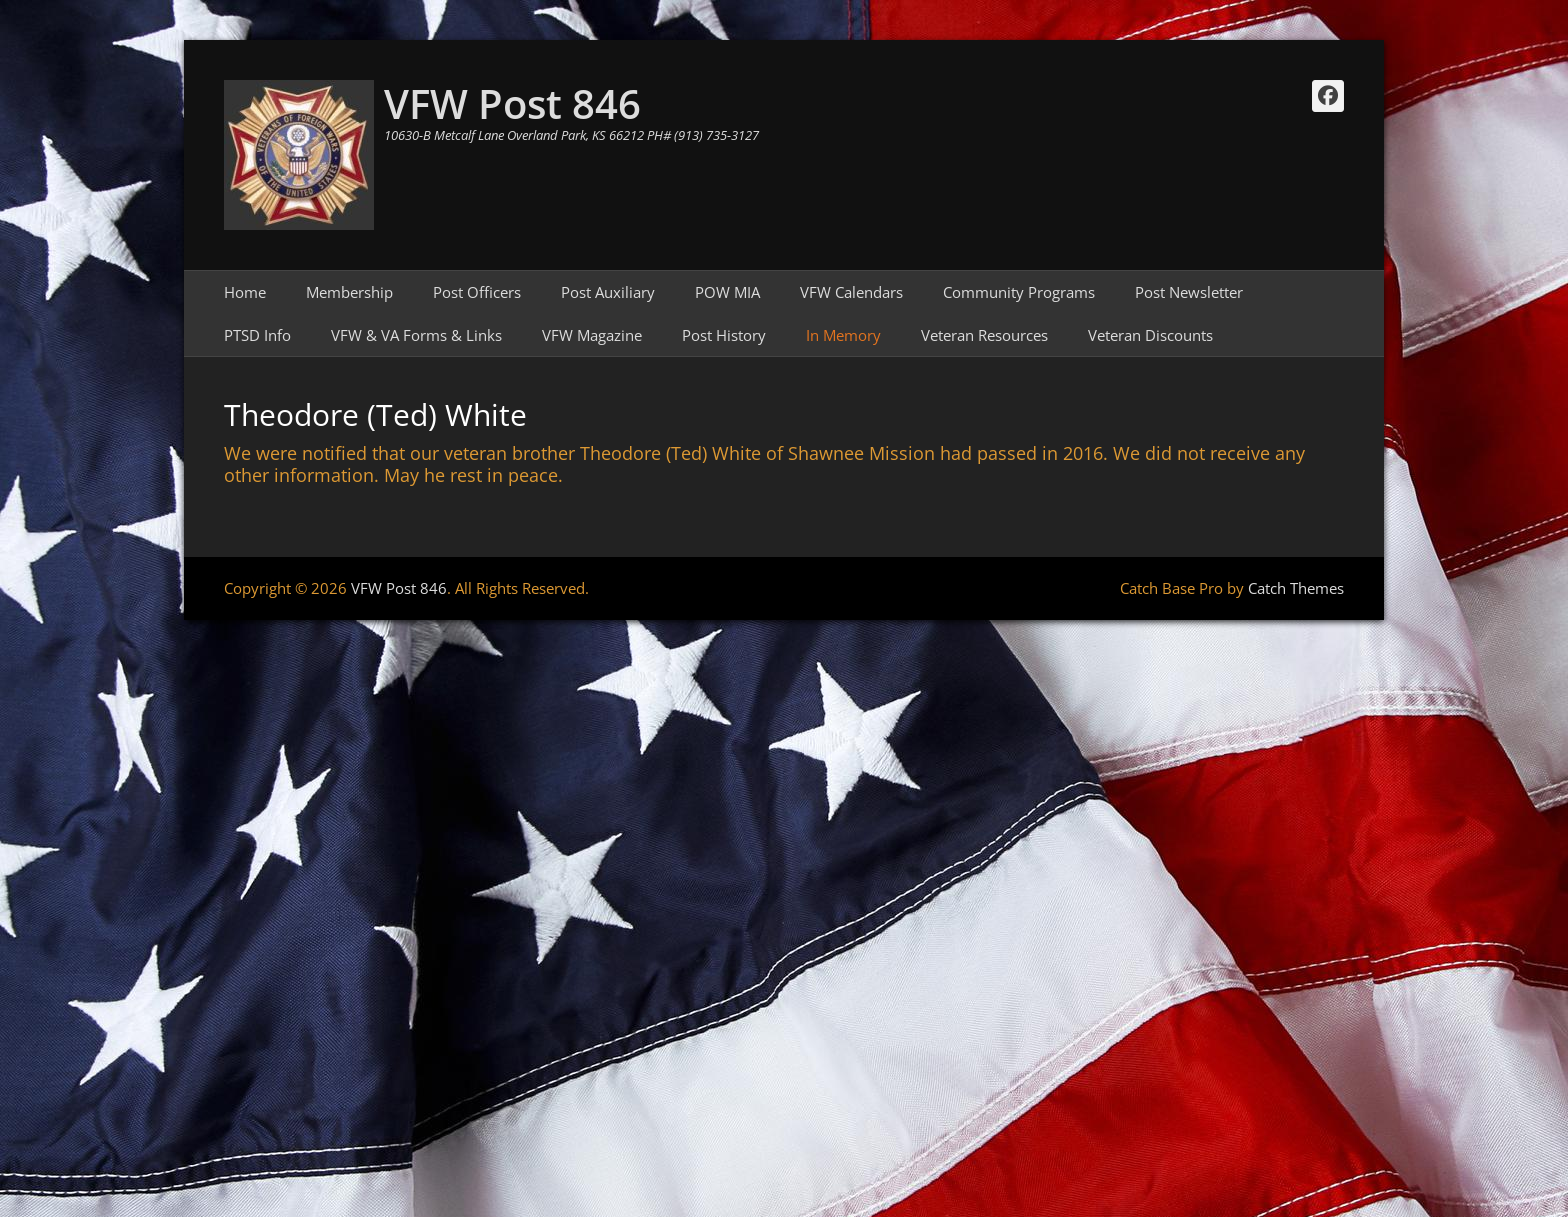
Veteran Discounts (1150, 335)
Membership (349, 292)
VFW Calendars (851, 292)
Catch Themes (1296, 588)
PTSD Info (257, 335)
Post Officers (477, 292)
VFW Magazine (592, 335)
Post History (724, 335)
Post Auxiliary (608, 292)
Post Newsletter (1189, 292)
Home (245, 292)
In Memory (843, 335)
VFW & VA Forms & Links (416, 335)
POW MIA (727, 292)
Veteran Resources (984, 335)
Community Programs (1019, 292)
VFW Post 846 (512, 103)
